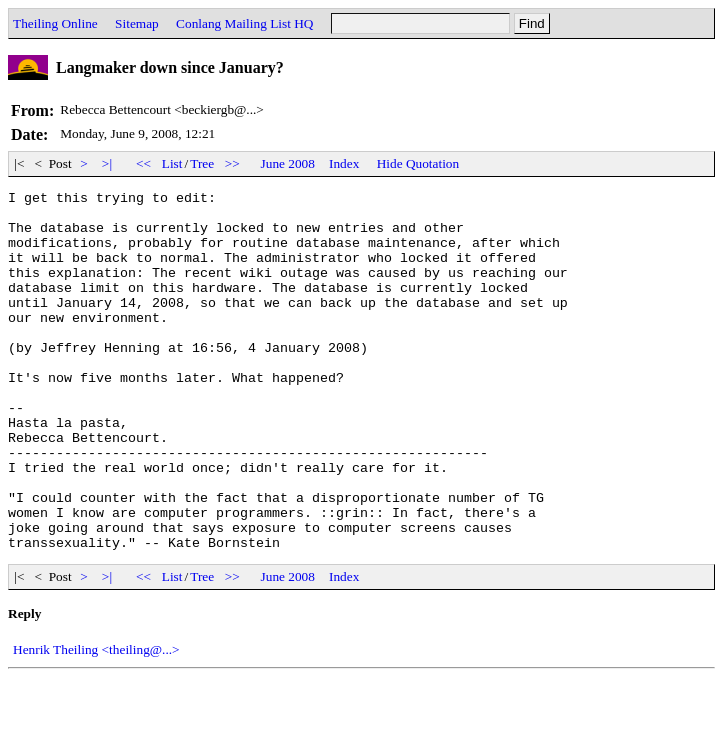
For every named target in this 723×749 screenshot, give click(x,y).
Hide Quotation (418, 163)
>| (107, 163)
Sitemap (137, 23)
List (172, 163)
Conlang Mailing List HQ (244, 23)
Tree (202, 163)
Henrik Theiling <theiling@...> (96, 721)
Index (344, 163)
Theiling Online (55, 23)
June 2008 (288, 163)
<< (144, 163)
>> (233, 163)
